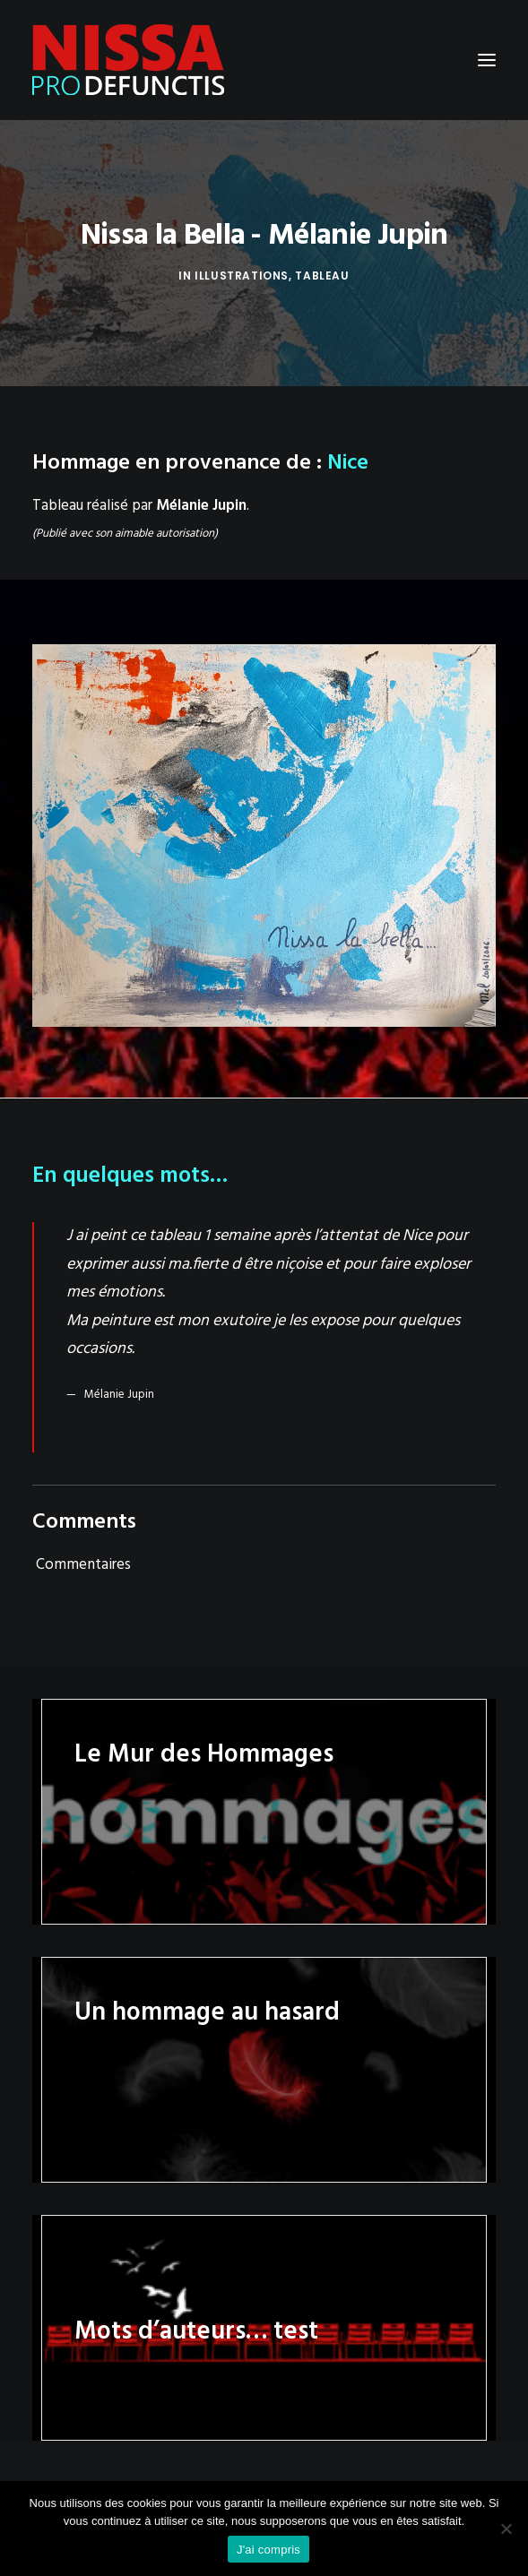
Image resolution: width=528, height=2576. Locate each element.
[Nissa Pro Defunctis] (128, 60)
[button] (487, 60)
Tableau (322, 275)
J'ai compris (268, 2549)
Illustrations (242, 275)
